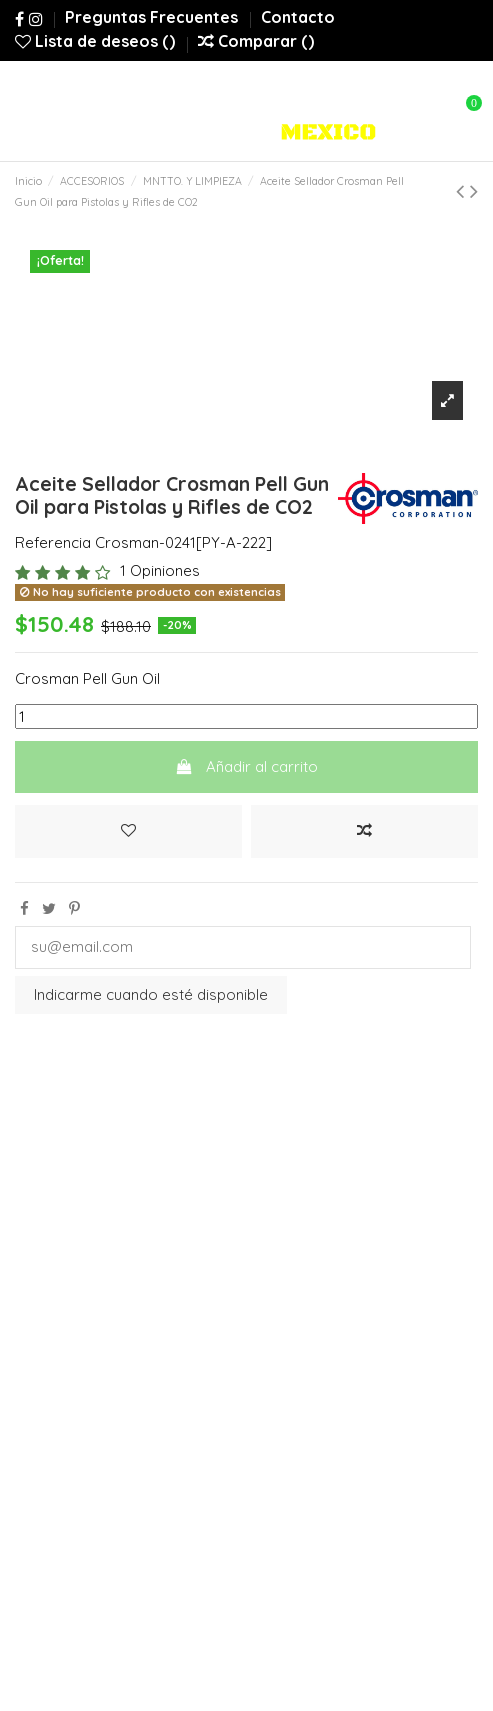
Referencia (53, 542)
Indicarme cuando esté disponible (151, 994)
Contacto (298, 17)
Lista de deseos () (97, 41)
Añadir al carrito (246, 766)
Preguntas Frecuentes (153, 17)
